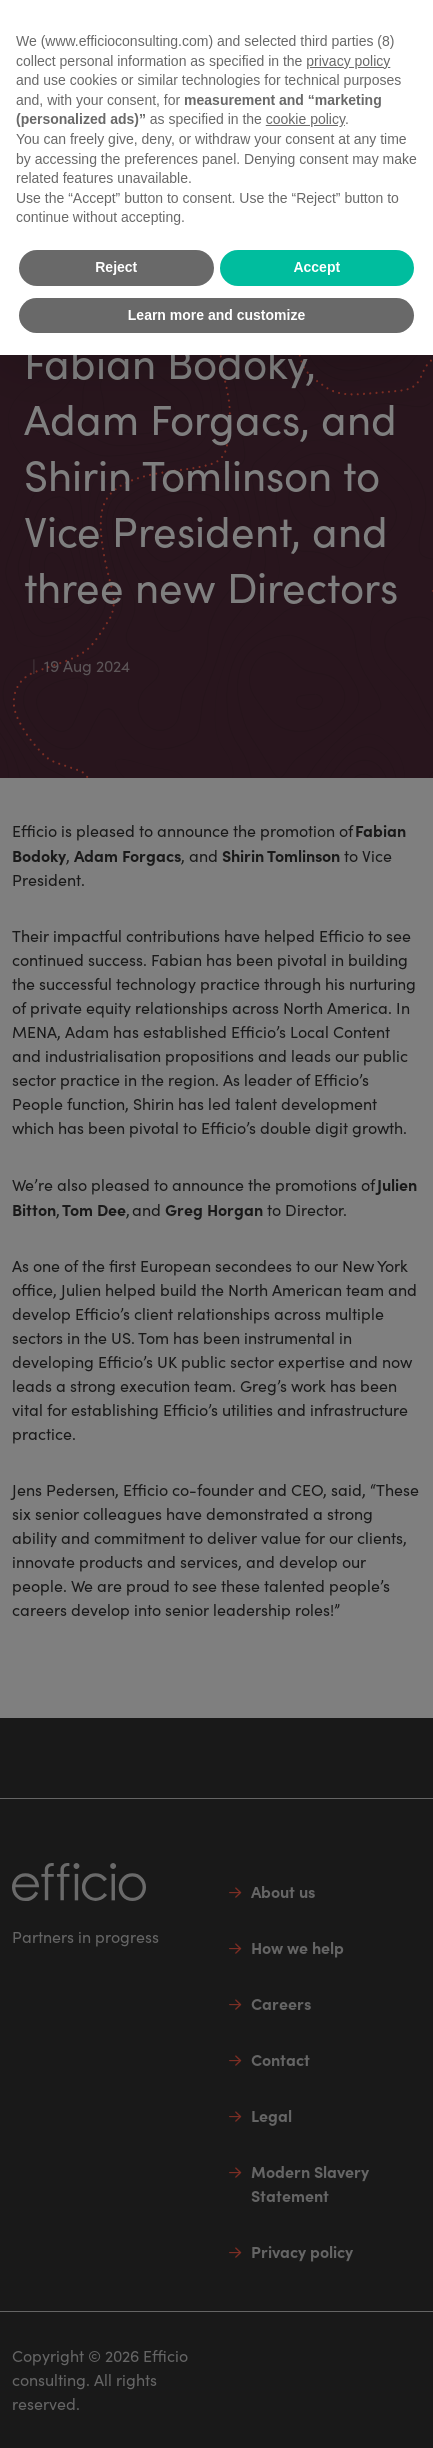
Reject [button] (116, 267)
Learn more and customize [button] (216, 315)
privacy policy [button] (348, 61)
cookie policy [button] (305, 119)
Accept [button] (316, 267)
